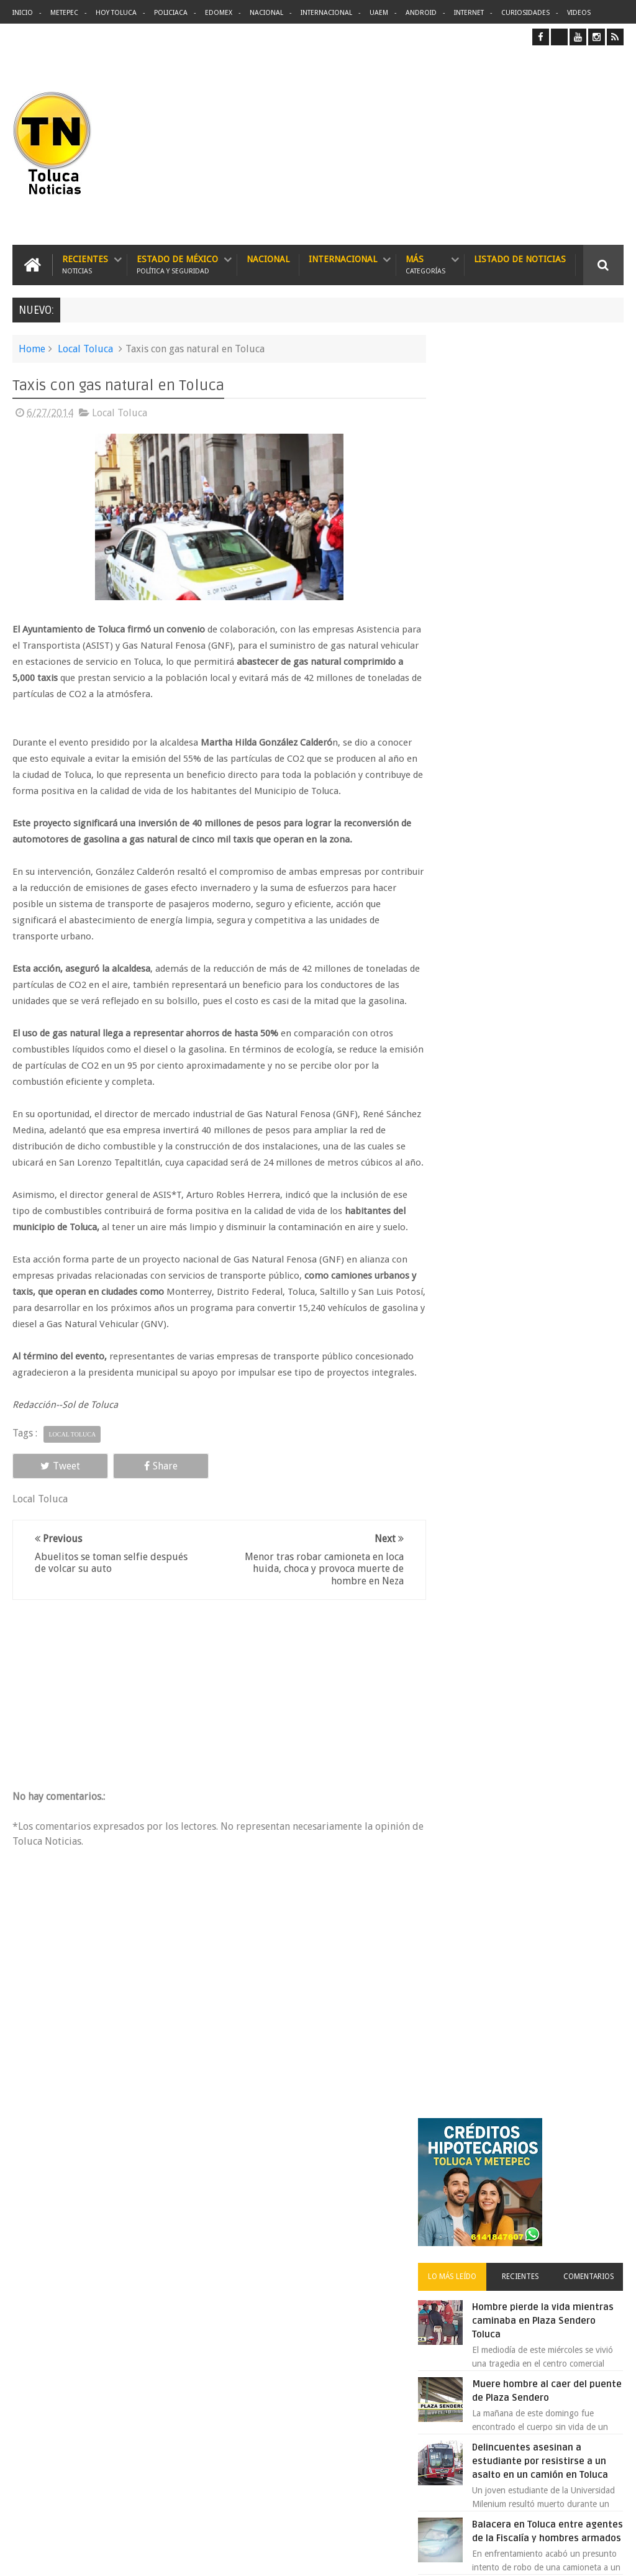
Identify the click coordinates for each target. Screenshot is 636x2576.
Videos (579, 13)
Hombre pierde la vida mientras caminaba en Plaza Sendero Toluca (557, 545)
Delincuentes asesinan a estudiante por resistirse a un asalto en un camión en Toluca (341, 2315)
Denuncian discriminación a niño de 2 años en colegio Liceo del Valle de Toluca (342, 2257)
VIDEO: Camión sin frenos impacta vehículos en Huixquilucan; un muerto (549, 1071)
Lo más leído (471, 501)
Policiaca (171, 13)
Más (425, 264)
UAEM (379, 13)
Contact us (592, 2179)
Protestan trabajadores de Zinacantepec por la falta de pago (558, 1148)
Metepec (64, 13)
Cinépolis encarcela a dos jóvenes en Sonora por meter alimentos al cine (550, 917)
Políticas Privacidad (515, 2556)
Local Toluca (85, 348)
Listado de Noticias (520, 258)
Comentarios (592, 501)
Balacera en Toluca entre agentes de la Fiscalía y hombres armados (549, 776)
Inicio (22, 13)
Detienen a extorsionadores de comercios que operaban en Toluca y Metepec (556, 1225)
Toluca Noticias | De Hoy (170, 2556)
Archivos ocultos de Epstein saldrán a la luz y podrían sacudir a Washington (528, 1335)
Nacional (266, 13)
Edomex (218, 13)
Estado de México (177, 264)
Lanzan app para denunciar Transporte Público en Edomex (554, 994)
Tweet (51, 1498)
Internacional (326, 13)
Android (421, 13)
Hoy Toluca (116, 13)
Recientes (85, 264)
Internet (469, 13)
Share (132, 1498)
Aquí (613, 2556)
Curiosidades (525, 13)
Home (32, 348)
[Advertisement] (519, 145)
